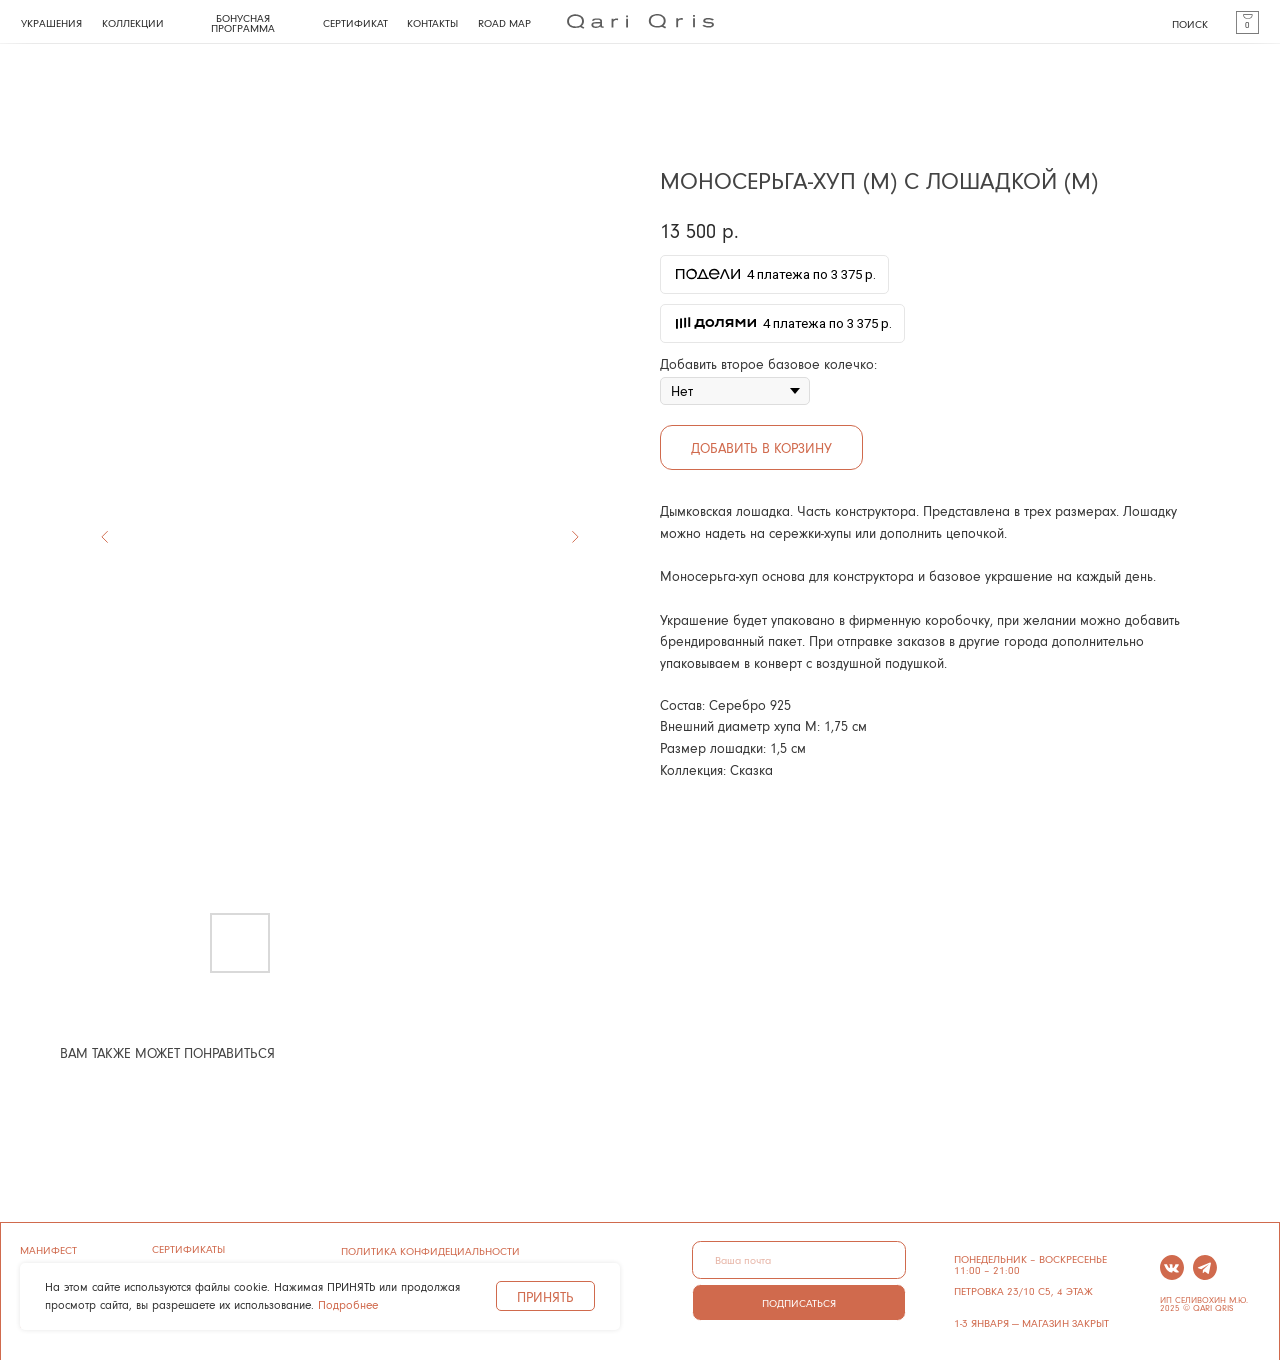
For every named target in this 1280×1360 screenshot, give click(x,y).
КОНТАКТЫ (432, 22)
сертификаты (188, 1248)
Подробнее (348, 1304)
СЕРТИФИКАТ (355, 22)
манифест (48, 1249)
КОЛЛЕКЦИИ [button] (133, 22)
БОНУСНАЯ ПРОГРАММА (243, 23)
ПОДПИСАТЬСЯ (799, 1302)
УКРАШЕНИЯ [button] (51, 22)
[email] (798, 1259)
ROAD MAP (504, 22)
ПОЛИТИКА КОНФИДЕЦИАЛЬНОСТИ (430, 1250)
